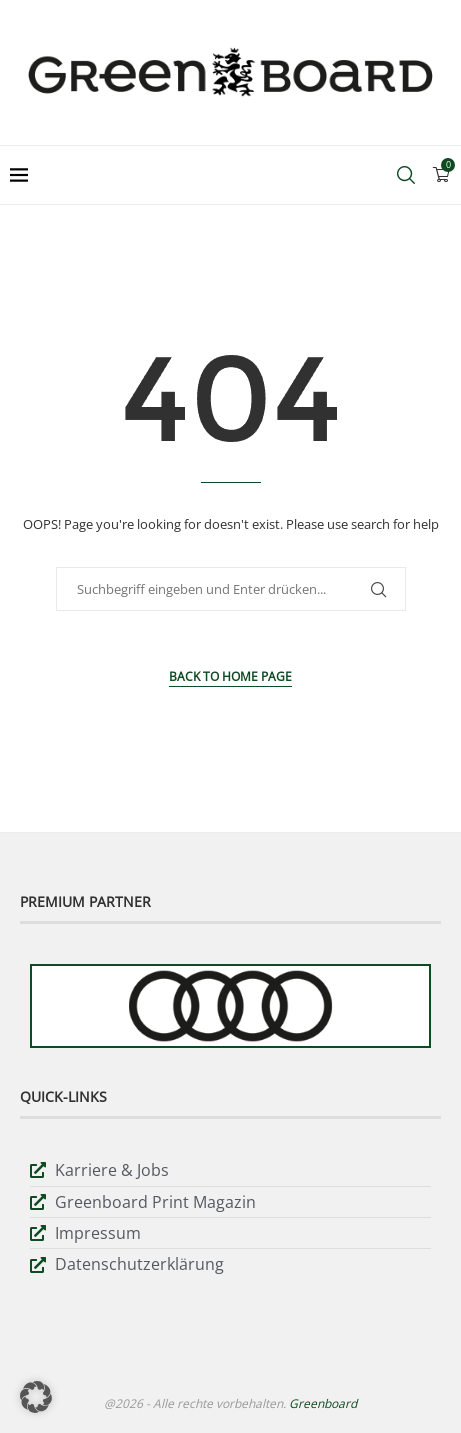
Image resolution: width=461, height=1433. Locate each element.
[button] (36, 1397)
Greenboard (323, 1403)
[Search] (406, 175)
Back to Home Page (230, 676)
